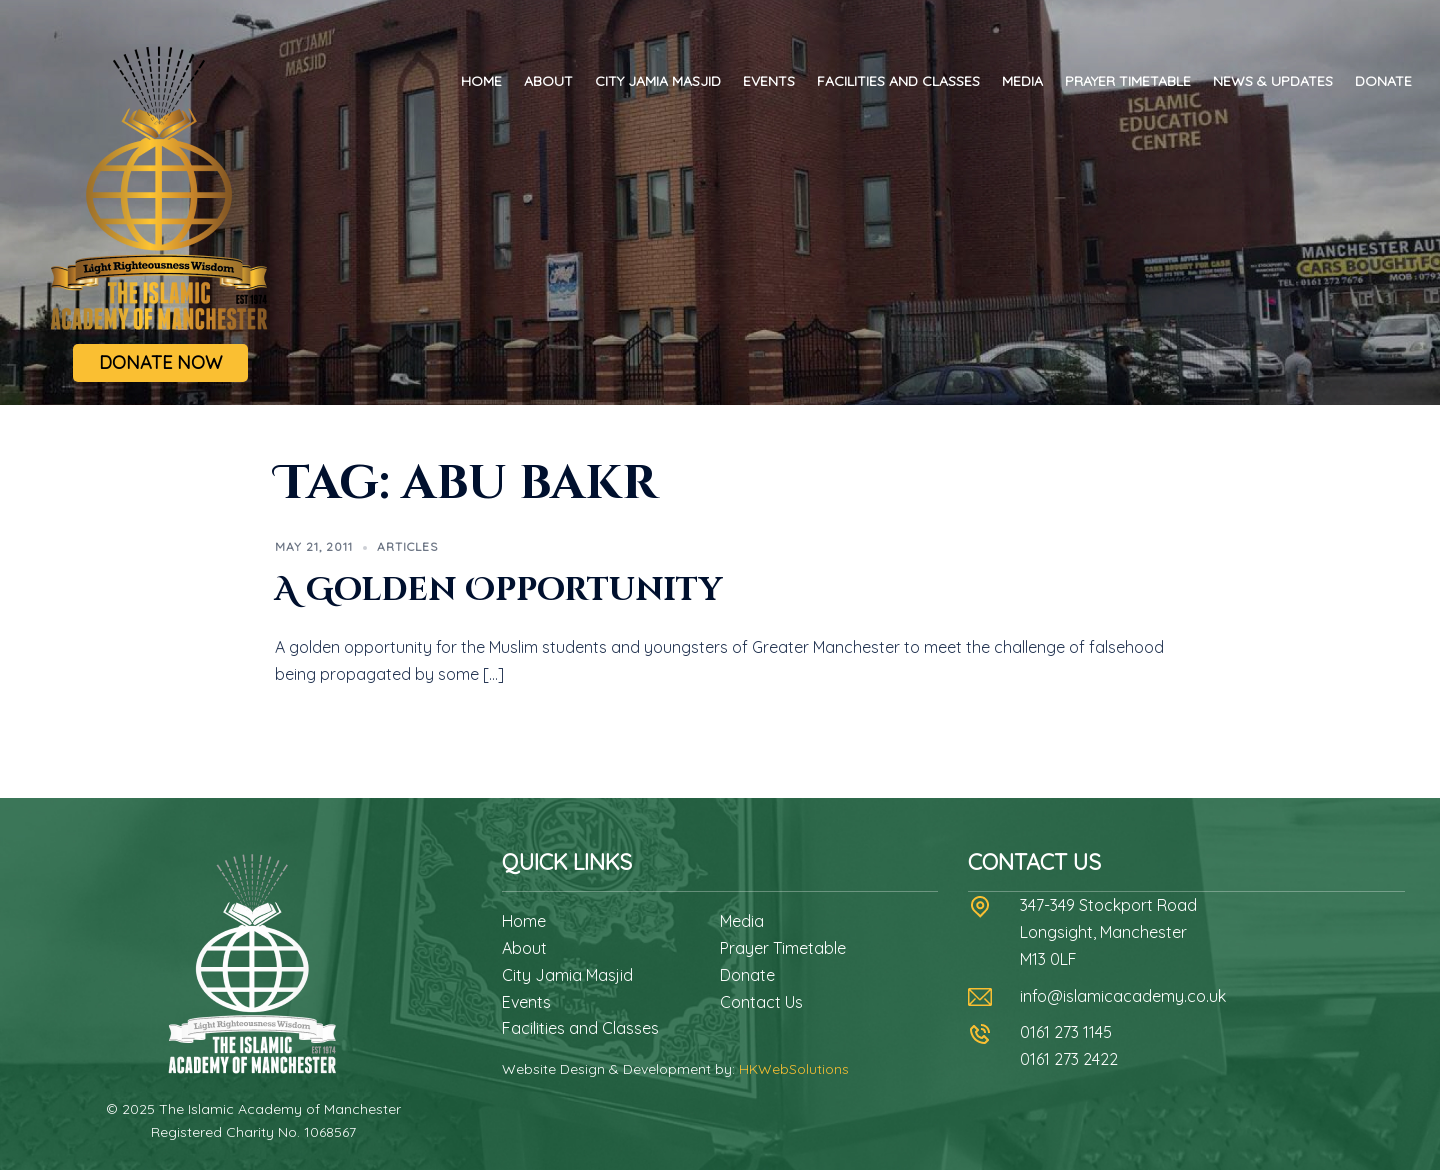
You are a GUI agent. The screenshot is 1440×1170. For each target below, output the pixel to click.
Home (481, 81)
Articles (407, 546)
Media (1022, 81)
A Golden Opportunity (498, 590)
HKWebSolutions (794, 1069)
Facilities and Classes (898, 81)
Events (769, 81)
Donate (1383, 81)
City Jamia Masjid (658, 81)
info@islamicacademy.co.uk (1123, 996)
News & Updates (1273, 81)
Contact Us (761, 1002)
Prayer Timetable (1128, 81)
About (548, 81)
